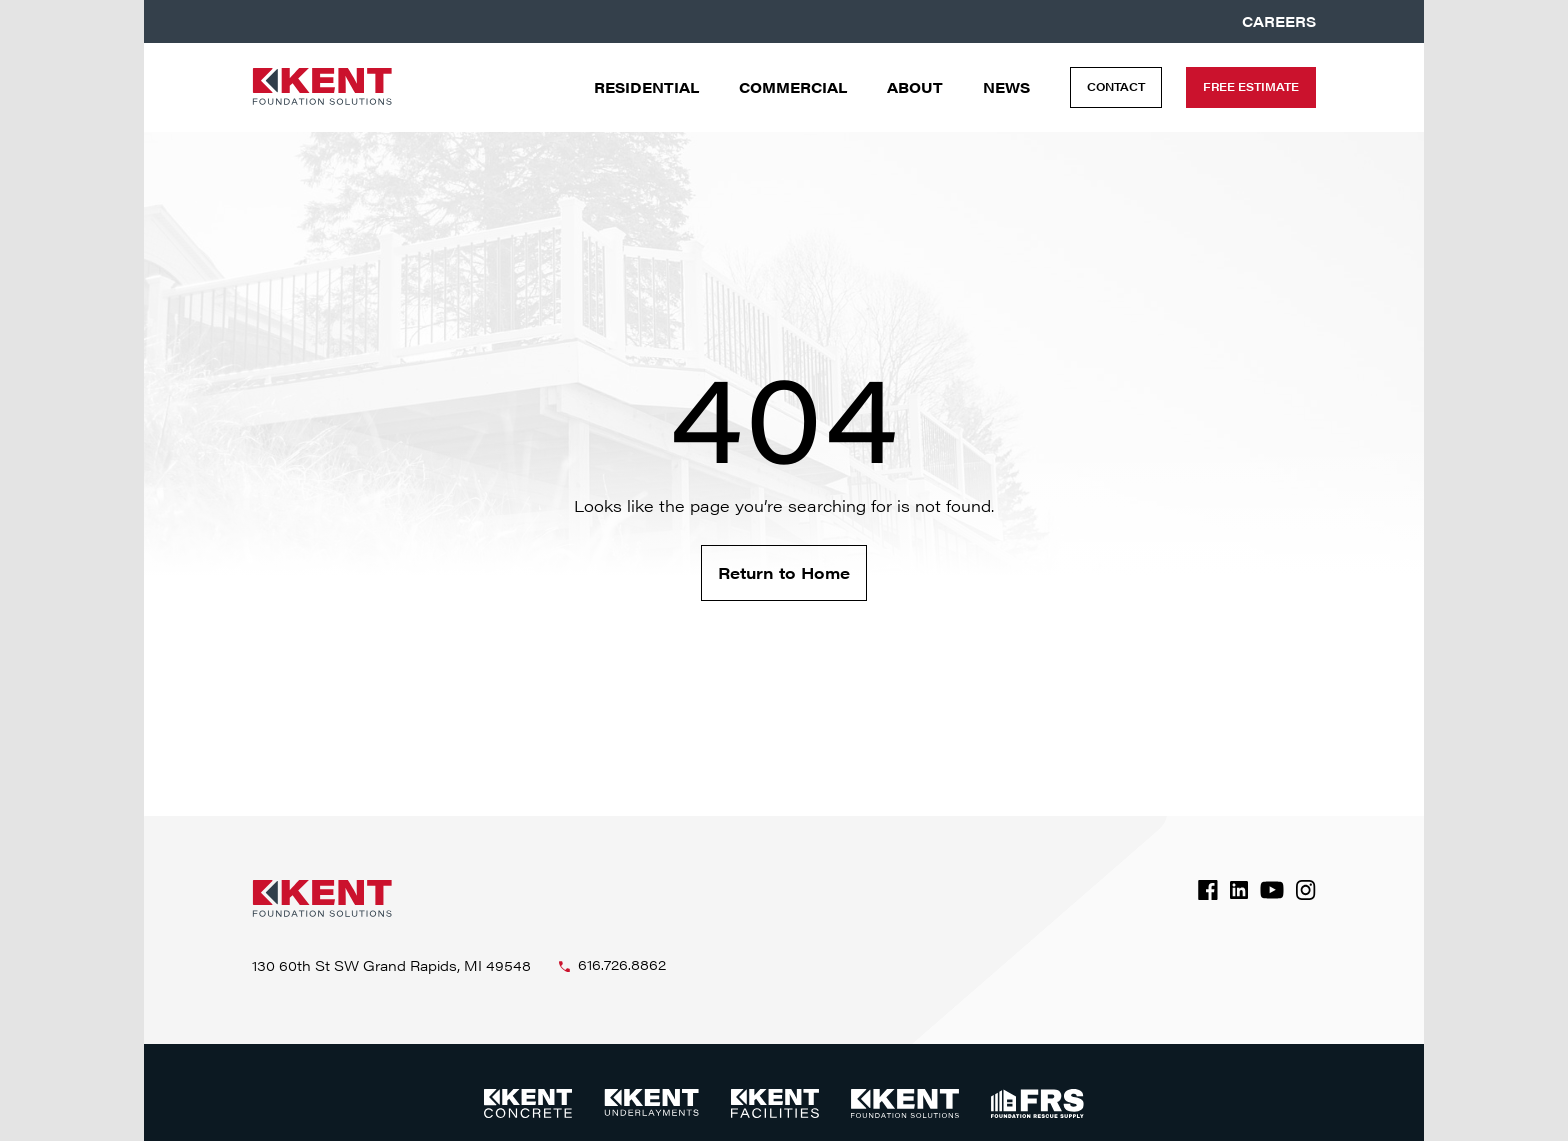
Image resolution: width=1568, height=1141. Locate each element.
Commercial (793, 87)
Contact (1116, 86)
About (915, 87)
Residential (646, 87)
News (1006, 87)
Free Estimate (1251, 86)
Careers (1279, 21)
